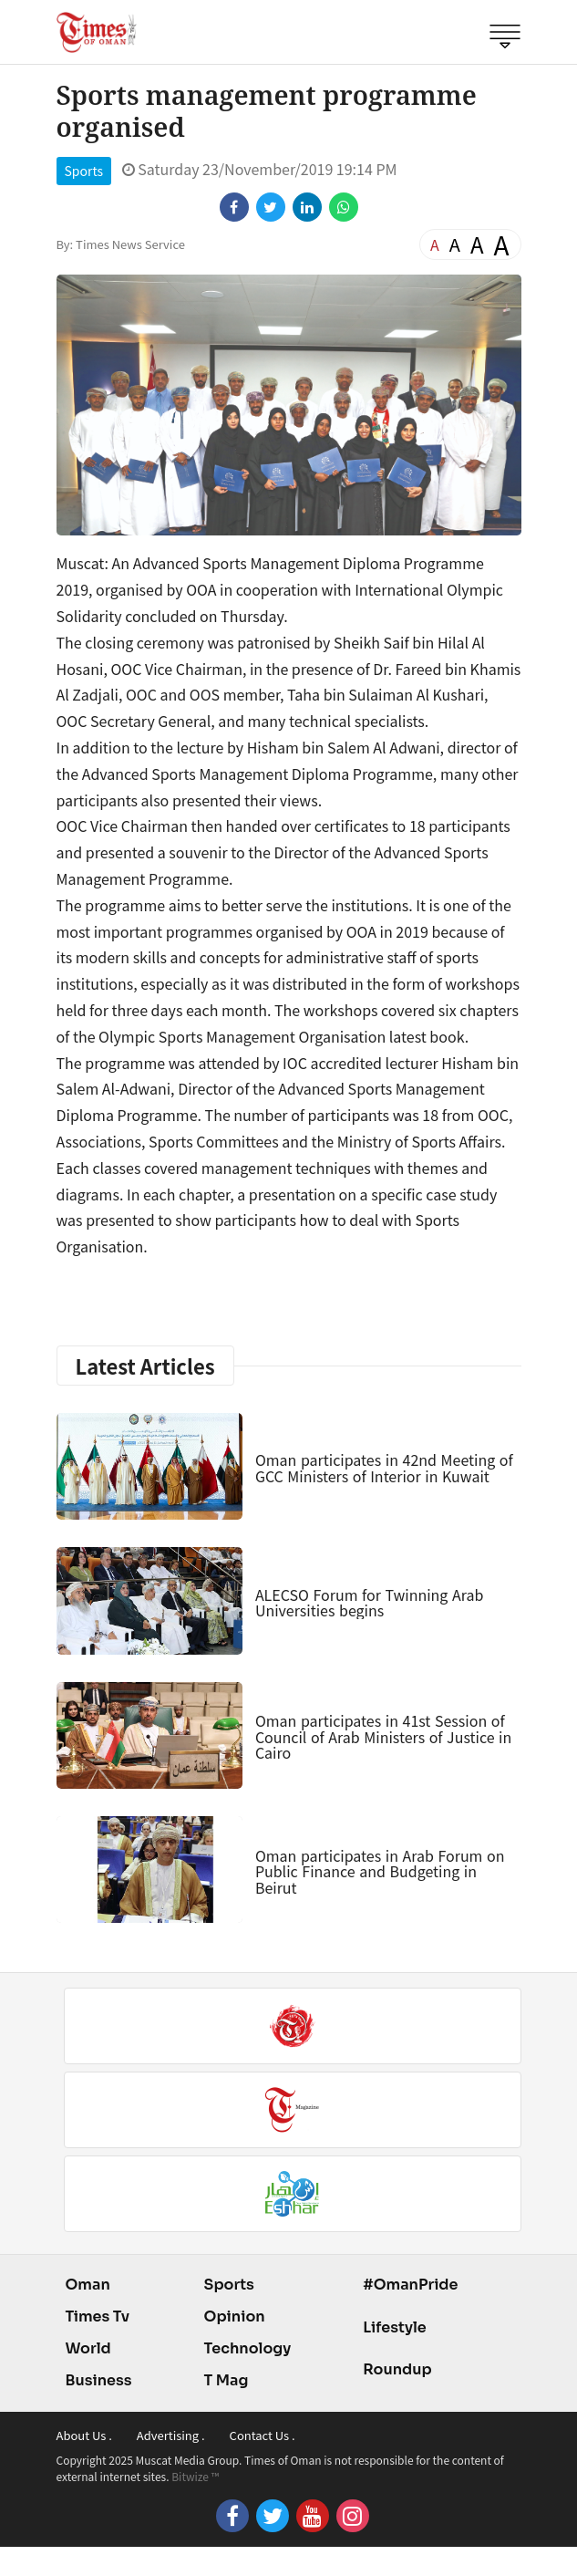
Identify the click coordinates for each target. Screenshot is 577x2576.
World (88, 2348)
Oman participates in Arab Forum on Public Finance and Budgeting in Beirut (380, 1871)
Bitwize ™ (195, 2476)
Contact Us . (262, 2435)
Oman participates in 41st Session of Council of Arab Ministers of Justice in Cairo (383, 1736)
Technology (248, 2348)
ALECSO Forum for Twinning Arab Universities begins (369, 1603)
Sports (84, 170)
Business (99, 2380)
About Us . (84, 2435)
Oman (88, 2284)
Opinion (234, 2316)
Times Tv (98, 2316)
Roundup (397, 2369)
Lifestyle (395, 2327)
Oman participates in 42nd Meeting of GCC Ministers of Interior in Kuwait (384, 1468)
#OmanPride (410, 2284)
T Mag (226, 2380)
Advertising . (171, 2435)
